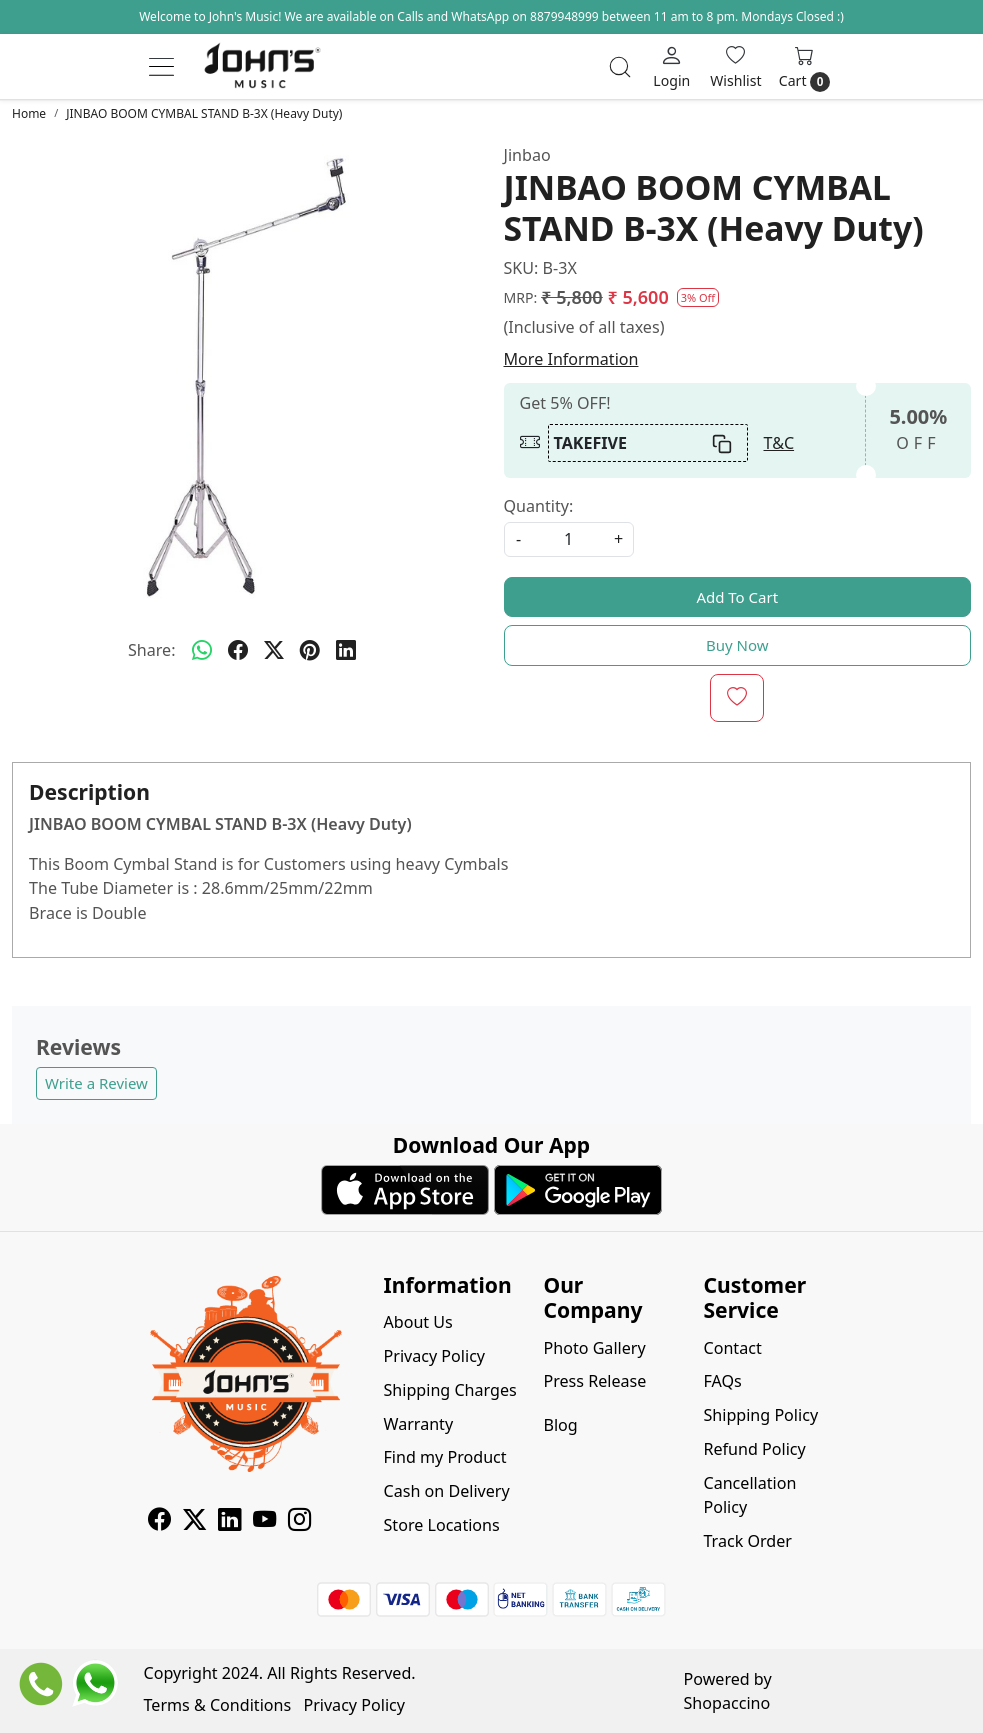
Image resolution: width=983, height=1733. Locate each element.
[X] (194, 1522)
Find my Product (445, 1457)
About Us (418, 1322)
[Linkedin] (229, 1522)
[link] (620, 66)
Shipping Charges (450, 1390)
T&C (779, 443)
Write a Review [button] (96, 1083)
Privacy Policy (435, 1356)
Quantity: (539, 506)
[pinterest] (310, 650)
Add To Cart (737, 597)
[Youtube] (264, 1522)
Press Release (594, 1381)
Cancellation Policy (749, 1495)
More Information (571, 359)
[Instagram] (299, 1522)
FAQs (722, 1381)
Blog (560, 1425)
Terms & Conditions (218, 1705)
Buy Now (737, 645)
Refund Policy (754, 1449)
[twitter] (274, 650)
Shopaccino (727, 1703)
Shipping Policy (760, 1415)
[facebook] (238, 650)
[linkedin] (346, 650)
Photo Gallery (594, 1348)
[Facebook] (159, 1522)
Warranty (419, 1424)
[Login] (671, 66)
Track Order (747, 1541)
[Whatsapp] (202, 650)
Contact (732, 1348)
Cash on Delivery (447, 1491)
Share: (152, 650)
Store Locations (442, 1525)
